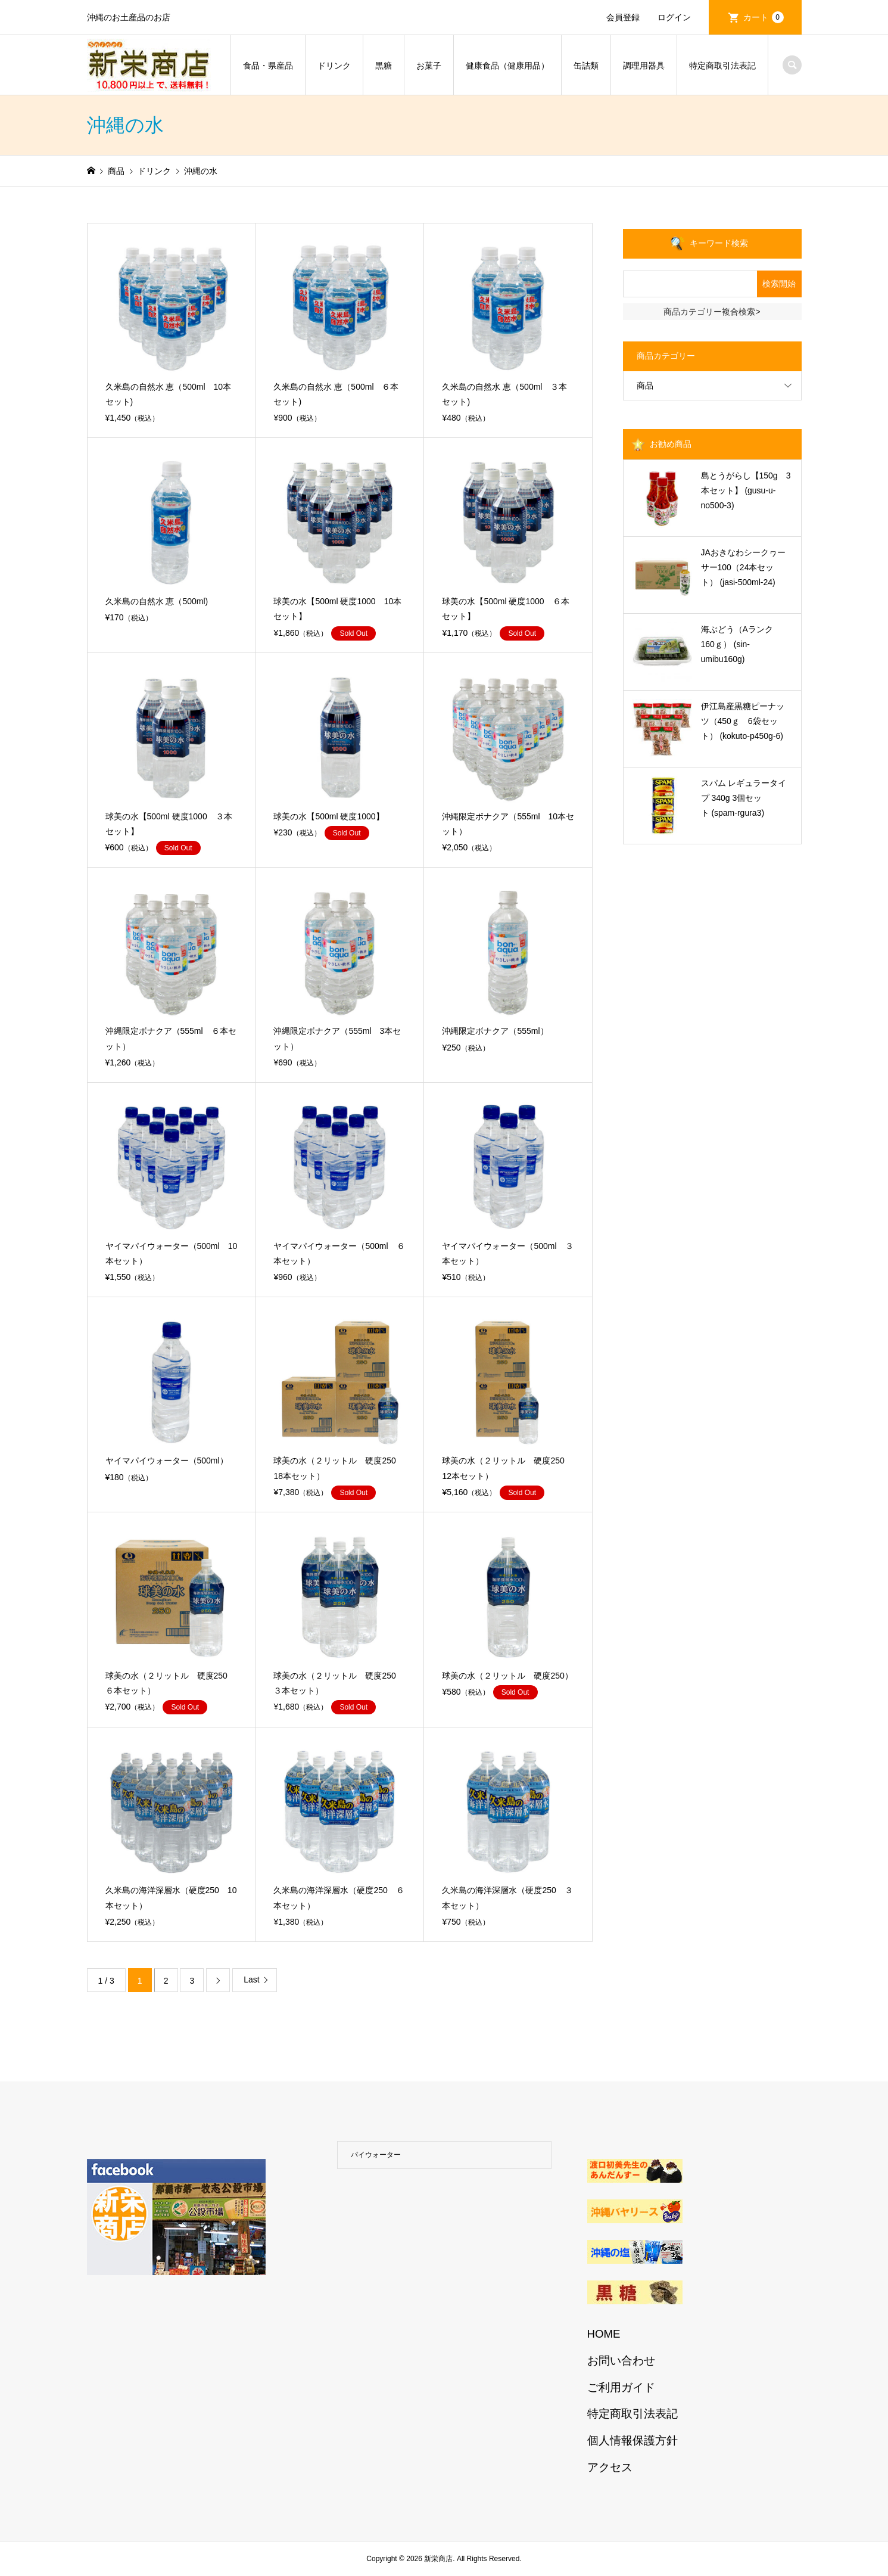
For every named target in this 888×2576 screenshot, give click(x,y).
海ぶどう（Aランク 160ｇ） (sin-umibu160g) (741, 644)
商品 (645, 385)
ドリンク (334, 65)
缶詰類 (586, 65)
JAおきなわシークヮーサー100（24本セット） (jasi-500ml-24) (743, 567)
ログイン (674, 17)
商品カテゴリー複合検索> (711, 311)
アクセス (609, 2467)
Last (251, 1979)
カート (763, 17)
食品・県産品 (268, 65)
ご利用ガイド (621, 2387)
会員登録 (623, 17)
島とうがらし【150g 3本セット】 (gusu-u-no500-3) (746, 490)
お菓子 (428, 65)
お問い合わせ (621, 2360)
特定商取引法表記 (722, 65)
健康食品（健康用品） (507, 65)
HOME (604, 2334)
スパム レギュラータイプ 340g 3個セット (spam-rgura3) (744, 798)
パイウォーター (376, 2155)
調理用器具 (644, 65)
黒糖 (383, 65)
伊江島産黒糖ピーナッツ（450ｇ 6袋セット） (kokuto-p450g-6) (742, 721)
